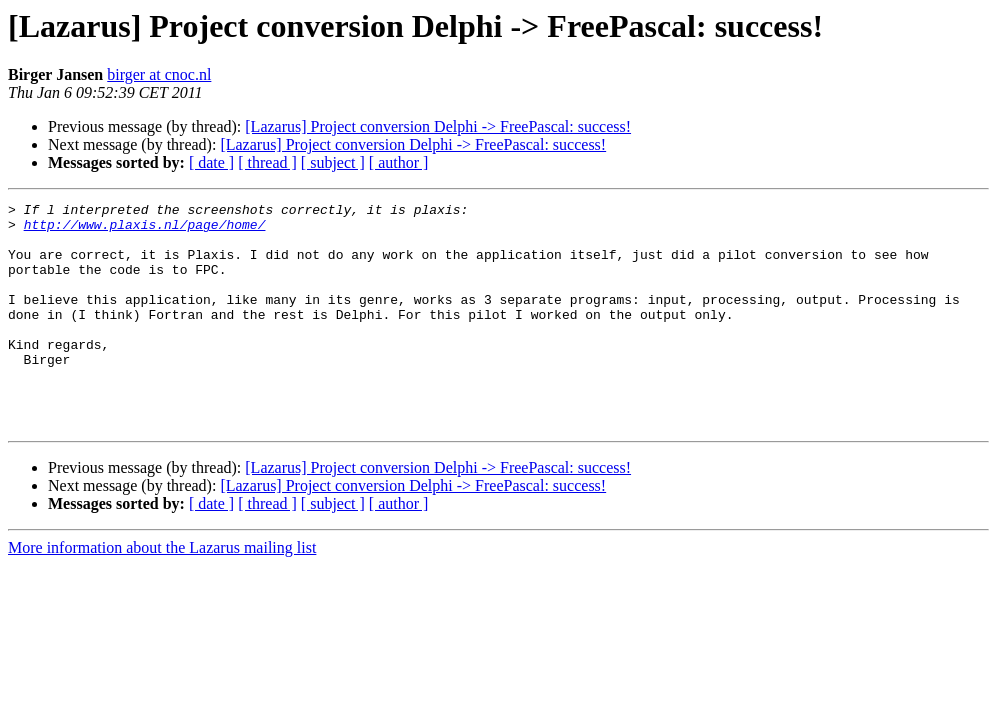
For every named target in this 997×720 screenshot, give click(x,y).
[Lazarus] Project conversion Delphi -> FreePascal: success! (438, 126)
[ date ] (211, 162)
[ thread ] (267, 162)
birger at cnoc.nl (159, 74)
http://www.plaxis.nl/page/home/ (145, 230)
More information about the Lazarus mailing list (162, 592)
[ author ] (399, 162)
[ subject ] (333, 162)
